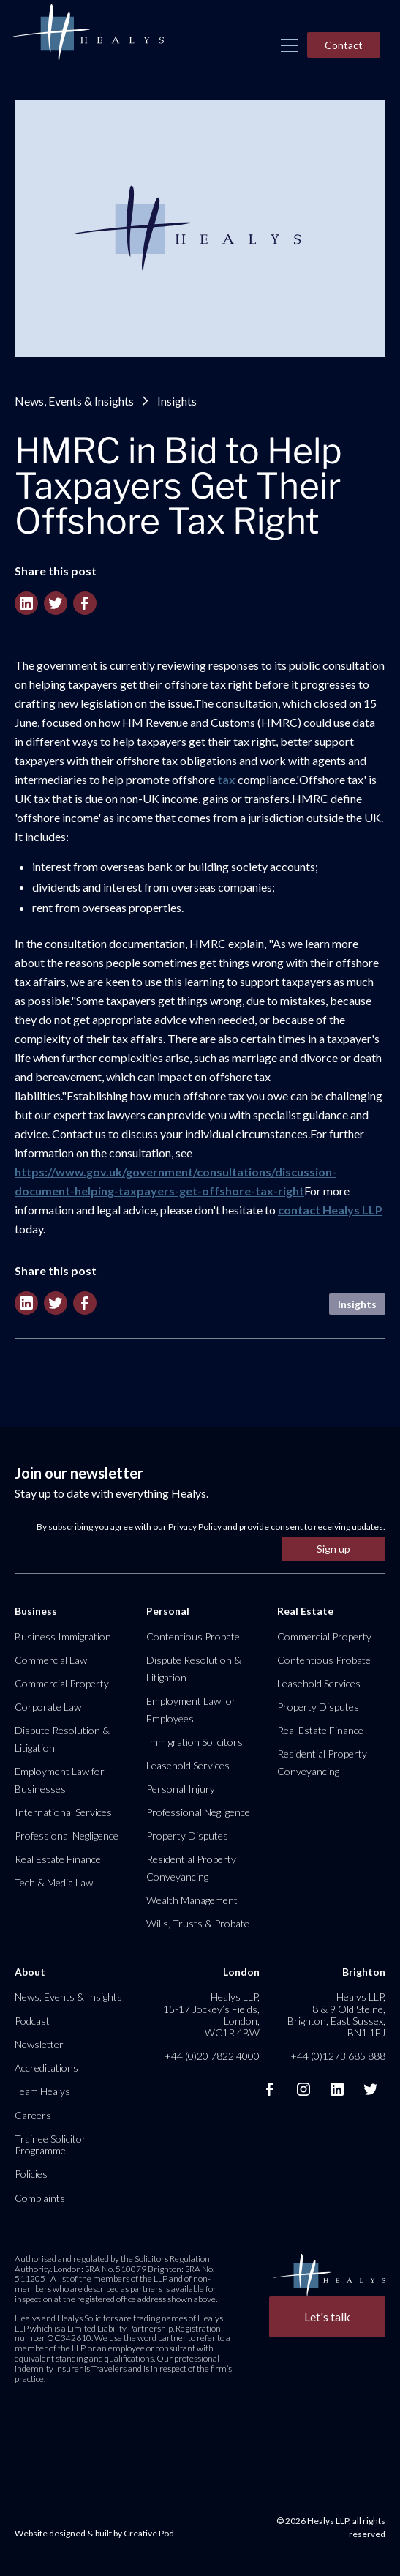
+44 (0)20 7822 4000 (212, 2056)
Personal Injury (180, 1788)
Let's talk (327, 2316)
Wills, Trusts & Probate (197, 1923)
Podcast (32, 2021)
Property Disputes (187, 1835)
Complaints (40, 2198)
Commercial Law (51, 1660)
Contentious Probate (193, 1636)
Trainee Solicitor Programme (50, 2144)
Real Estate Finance (58, 1859)
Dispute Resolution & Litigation (62, 1739)
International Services (63, 1812)
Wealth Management (192, 1900)
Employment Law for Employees (191, 1710)
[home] (88, 33)
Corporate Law (48, 1706)
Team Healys (42, 2091)
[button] (289, 45)
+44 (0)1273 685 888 (337, 2056)
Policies (31, 2174)
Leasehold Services (188, 1765)
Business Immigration (63, 1636)
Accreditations (46, 2067)
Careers (33, 2115)
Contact (344, 45)
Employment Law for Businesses (60, 1780)
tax (226, 779)
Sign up (333, 1548)
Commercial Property (62, 1683)
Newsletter (39, 2044)
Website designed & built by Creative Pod (94, 2533)
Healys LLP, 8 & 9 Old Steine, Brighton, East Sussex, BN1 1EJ (336, 2014)
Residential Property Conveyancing (191, 1868)
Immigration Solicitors (194, 1742)
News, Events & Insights (74, 401)
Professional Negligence (66, 1835)
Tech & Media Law (54, 1882)
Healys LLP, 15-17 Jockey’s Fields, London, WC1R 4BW (211, 2014)
